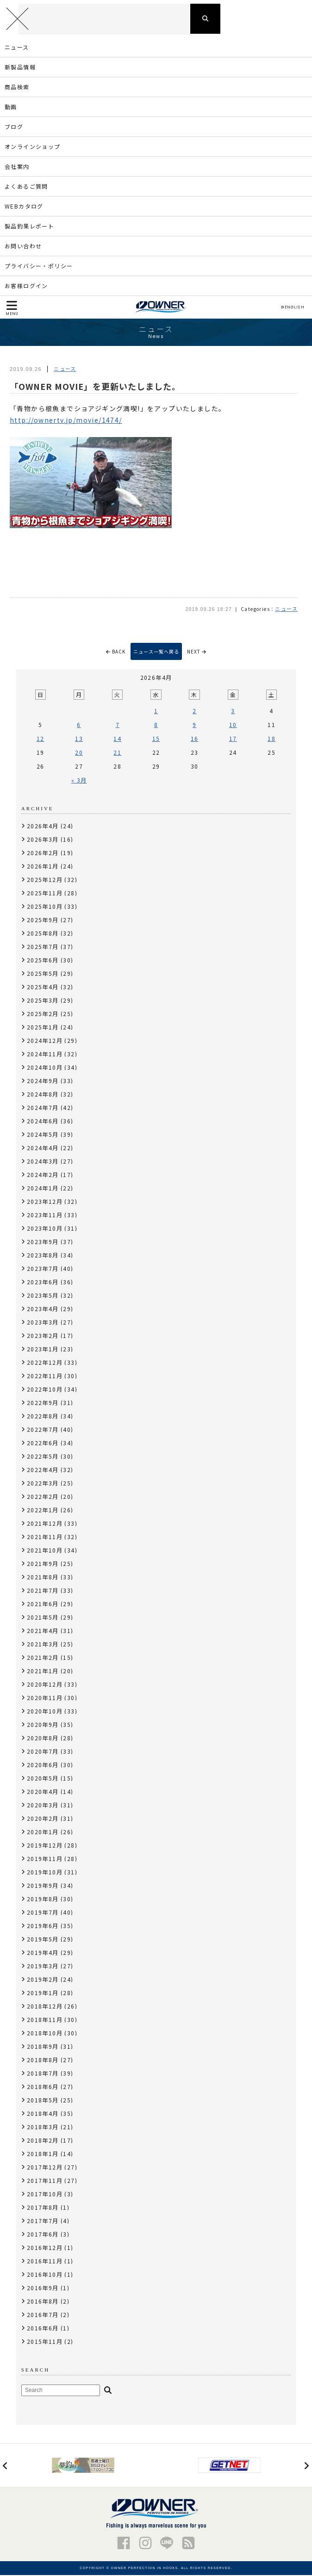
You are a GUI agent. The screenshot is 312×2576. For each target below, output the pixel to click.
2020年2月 (43, 1819)
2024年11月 (44, 1055)
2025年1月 (43, 1028)
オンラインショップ (33, 147)
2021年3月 (43, 1645)
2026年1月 (43, 867)
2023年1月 (43, 1350)
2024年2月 (43, 1175)
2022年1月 (43, 1511)
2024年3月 (43, 1162)
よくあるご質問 (26, 187)
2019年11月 (44, 1859)
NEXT (196, 652)
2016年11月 (44, 2262)
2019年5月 (43, 1940)
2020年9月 (43, 1725)
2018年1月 (43, 2154)
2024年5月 (43, 1135)
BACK (115, 652)
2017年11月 (44, 2181)
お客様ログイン (26, 286)
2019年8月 (43, 1900)
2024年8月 (43, 1095)
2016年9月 (43, 2289)
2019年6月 (43, 1926)
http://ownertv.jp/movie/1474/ (66, 420)
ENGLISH (292, 308)
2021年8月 (43, 1578)
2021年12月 (44, 1524)
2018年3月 (43, 2128)
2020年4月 (43, 1792)
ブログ (14, 127)
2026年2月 (43, 853)
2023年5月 (43, 1296)
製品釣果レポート (29, 227)
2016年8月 (43, 2302)
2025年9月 (43, 920)
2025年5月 (43, 974)
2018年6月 (43, 2087)
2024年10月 (44, 1068)
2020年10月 (44, 1712)
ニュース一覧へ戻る (156, 652)
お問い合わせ (23, 247)
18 (271, 739)
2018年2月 (43, 2141)
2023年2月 (43, 1336)
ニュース (17, 48)
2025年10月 (44, 907)
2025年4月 (43, 988)
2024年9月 (43, 1081)
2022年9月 (43, 1403)
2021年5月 (43, 1618)
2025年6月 (43, 961)
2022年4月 (43, 1470)
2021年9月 (43, 1564)
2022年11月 (44, 1376)
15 (156, 739)
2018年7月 (43, 2074)
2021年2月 (43, 1658)
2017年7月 (43, 2221)
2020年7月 (43, 1752)
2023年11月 (44, 1216)
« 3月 (79, 781)
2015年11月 (44, 2342)
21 (117, 753)
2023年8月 (43, 1256)
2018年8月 (43, 2060)
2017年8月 (43, 2208)
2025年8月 (43, 934)
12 (40, 739)
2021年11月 (44, 1537)
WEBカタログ (24, 207)
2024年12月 (44, 1041)
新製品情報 (20, 68)
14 (117, 739)
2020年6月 (43, 1765)
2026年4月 (43, 827)
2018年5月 (43, 2101)
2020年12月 (44, 1685)
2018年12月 (44, 2007)
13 (79, 739)
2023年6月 (43, 1283)
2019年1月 (43, 1993)
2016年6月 (43, 2329)
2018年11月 (44, 2020)
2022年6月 (43, 1444)
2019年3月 (43, 1967)
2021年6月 (43, 1604)
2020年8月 (43, 1739)
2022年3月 (43, 1484)
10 (233, 725)
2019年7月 (43, 1913)
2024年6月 (43, 1122)
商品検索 (17, 88)
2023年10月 (44, 1229)
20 (79, 753)
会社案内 (17, 167)
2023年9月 (43, 1242)
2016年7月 (43, 2315)
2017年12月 (44, 2168)
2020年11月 (44, 1698)
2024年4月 (43, 1148)
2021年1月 (43, 1672)
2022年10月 (44, 1390)
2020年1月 (43, 1832)
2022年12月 (44, 1363)
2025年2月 (43, 1014)
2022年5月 (43, 1457)
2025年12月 (44, 880)
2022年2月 (43, 1497)
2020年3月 (43, 1806)
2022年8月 (43, 1417)
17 (233, 739)
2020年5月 (43, 1779)
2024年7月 (43, 1108)
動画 (11, 107)
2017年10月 (44, 2195)
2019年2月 (43, 1980)
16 (195, 739)
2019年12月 (44, 1846)
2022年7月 (43, 1430)
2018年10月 (44, 2034)
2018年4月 (43, 2114)
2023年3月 (43, 1323)
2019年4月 (43, 1953)
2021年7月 (43, 1591)
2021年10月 (44, 1551)
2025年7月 (43, 947)
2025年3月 (43, 1001)
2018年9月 (43, 2047)
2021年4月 (43, 1631)
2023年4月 (43, 1309)
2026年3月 (43, 840)
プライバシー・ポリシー (39, 267)
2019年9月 (43, 1886)
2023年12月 (44, 1202)
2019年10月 (44, 1873)
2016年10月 (44, 2275)
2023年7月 (43, 1269)
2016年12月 (44, 2248)
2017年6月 (43, 2235)
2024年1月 (43, 1189)
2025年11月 (44, 894)
